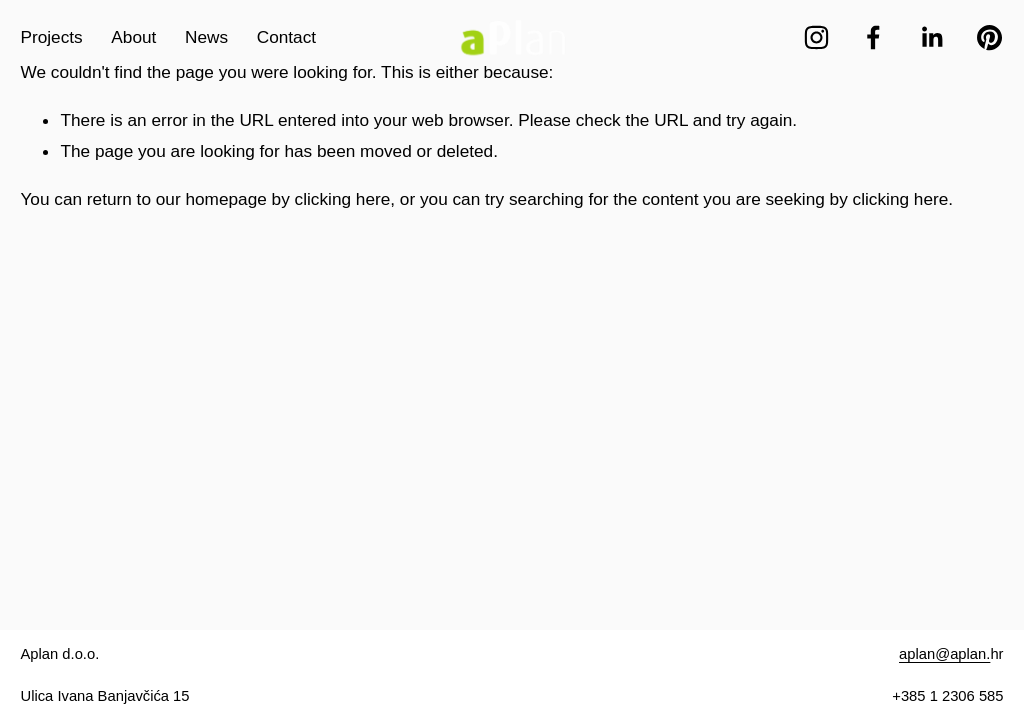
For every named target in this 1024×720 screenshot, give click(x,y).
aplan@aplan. (944, 654)
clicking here (343, 199)
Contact (286, 37)
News (206, 37)
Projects (51, 37)
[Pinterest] (989, 37)
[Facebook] (873, 37)
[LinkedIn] (931, 37)
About (133, 37)
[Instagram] (816, 37)
